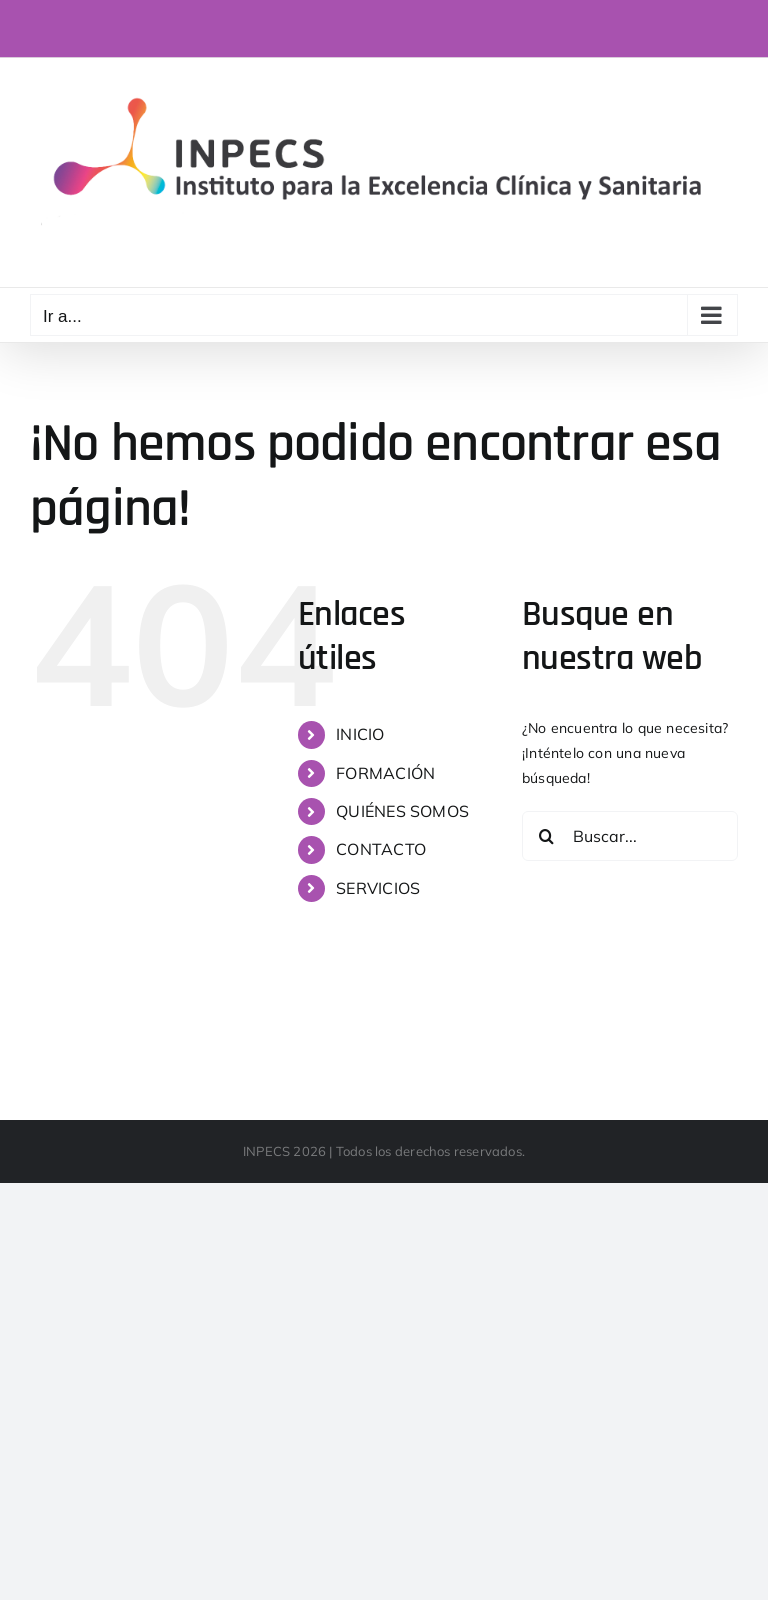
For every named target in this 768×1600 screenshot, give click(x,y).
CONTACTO (381, 849)
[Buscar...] (630, 836)
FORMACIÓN (385, 773)
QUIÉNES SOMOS (402, 811)
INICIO (360, 734)
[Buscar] (547, 836)
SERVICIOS (378, 888)
